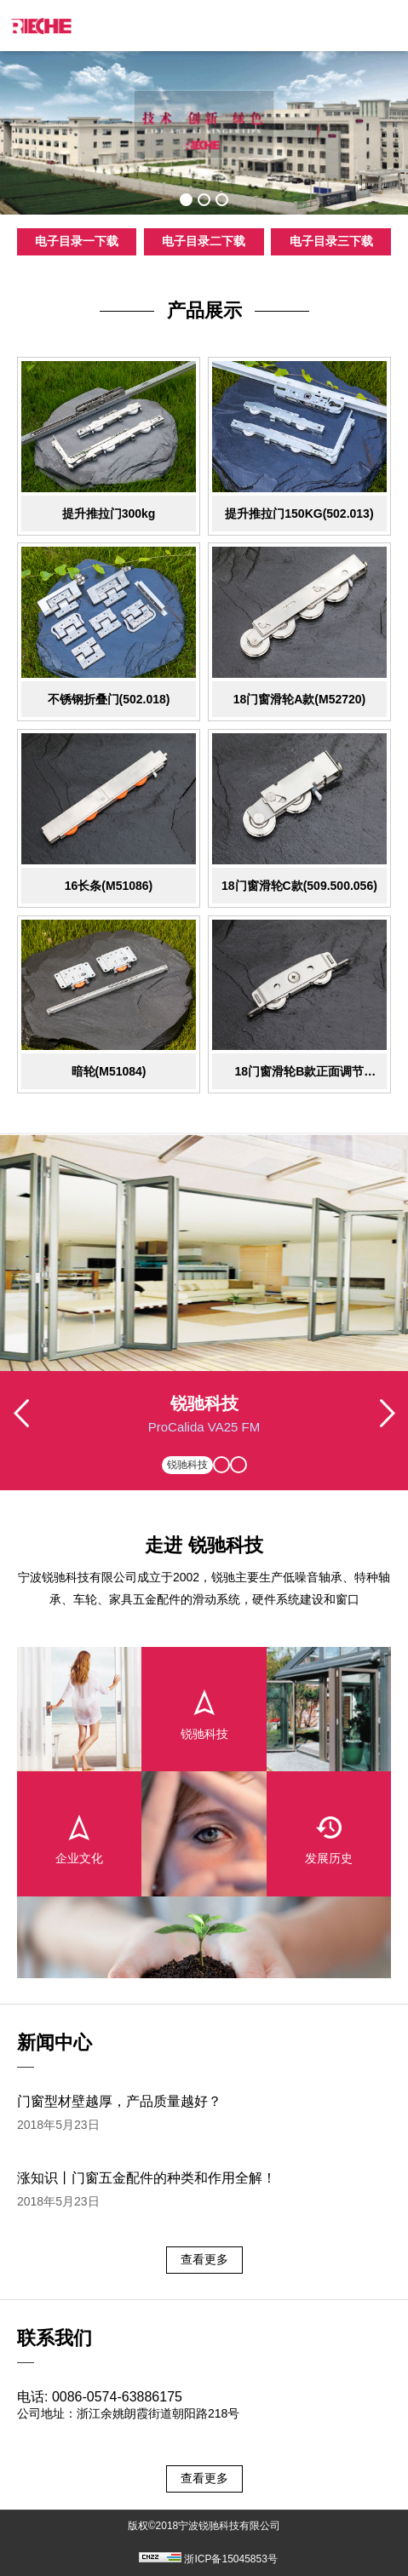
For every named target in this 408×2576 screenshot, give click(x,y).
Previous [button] (21, 1430)
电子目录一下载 (76, 241)
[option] (204, 133)
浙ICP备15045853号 (230, 2559)
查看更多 (204, 2259)
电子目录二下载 (203, 241)
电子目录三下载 (331, 241)
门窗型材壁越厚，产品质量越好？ (119, 2101)
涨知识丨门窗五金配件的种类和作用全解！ (146, 2178)
